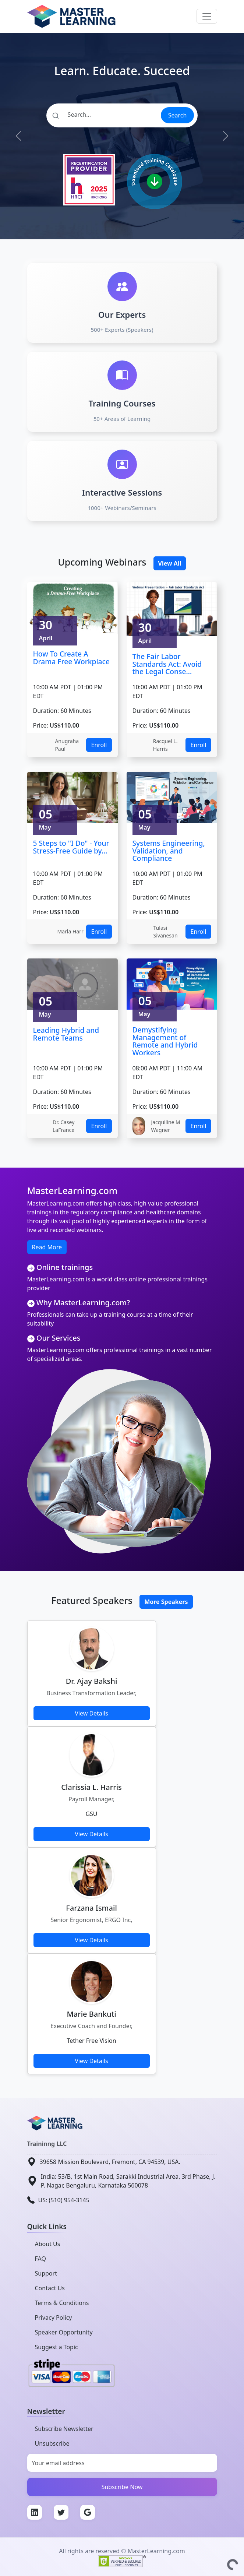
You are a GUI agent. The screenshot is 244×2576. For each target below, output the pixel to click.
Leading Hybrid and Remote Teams (66, 1034)
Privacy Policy (53, 2317)
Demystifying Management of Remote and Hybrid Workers (165, 1041)
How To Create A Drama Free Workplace (71, 657)
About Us (47, 2244)
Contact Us (50, 2288)
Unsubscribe (52, 2443)
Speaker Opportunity (64, 2332)
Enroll (99, 745)
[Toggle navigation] (207, 16)
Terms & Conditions (62, 2303)
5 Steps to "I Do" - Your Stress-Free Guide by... (71, 847)
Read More (47, 1247)
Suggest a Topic (56, 2347)
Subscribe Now (122, 2487)
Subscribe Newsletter (64, 2429)
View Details (91, 1713)
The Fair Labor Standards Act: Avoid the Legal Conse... (167, 663)
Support (46, 2273)
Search (177, 115)
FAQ (40, 2259)
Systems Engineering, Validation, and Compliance (168, 850)
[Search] (103, 114)
